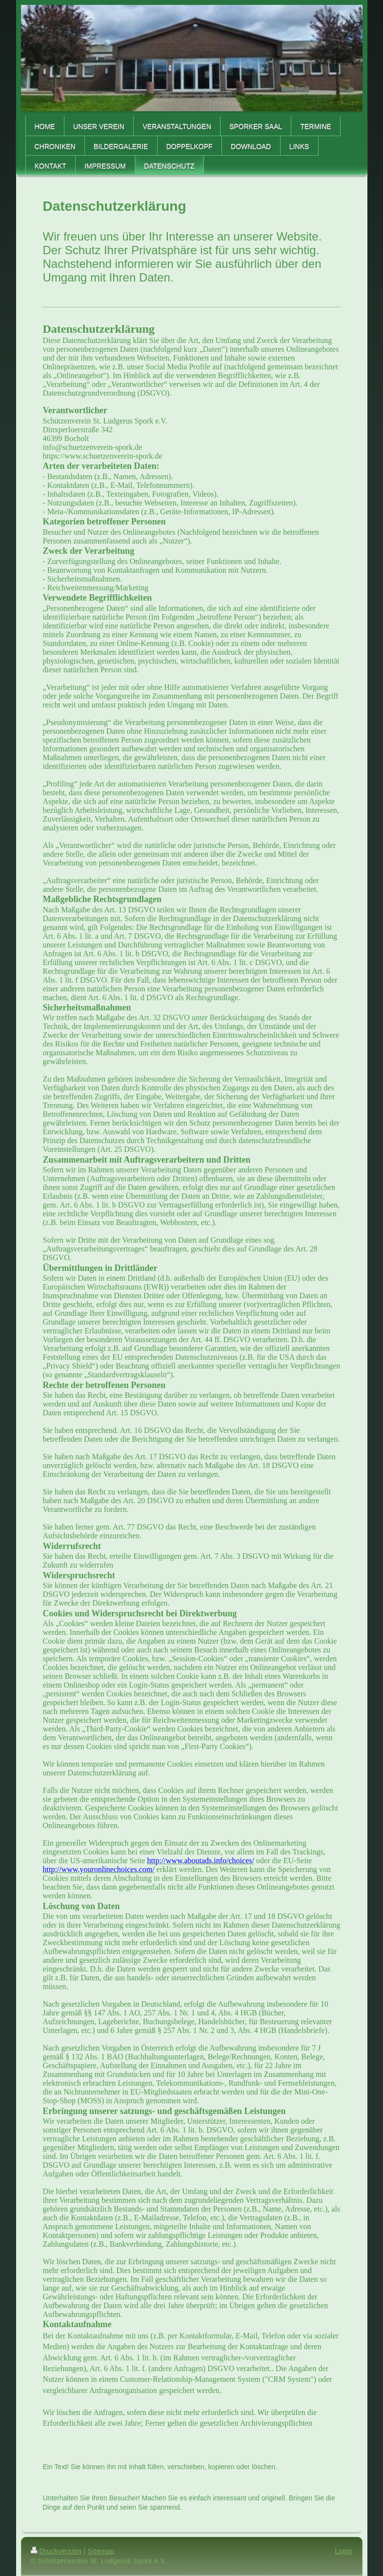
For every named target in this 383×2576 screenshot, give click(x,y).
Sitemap (101, 2551)
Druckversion (56, 2551)
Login (343, 2551)
